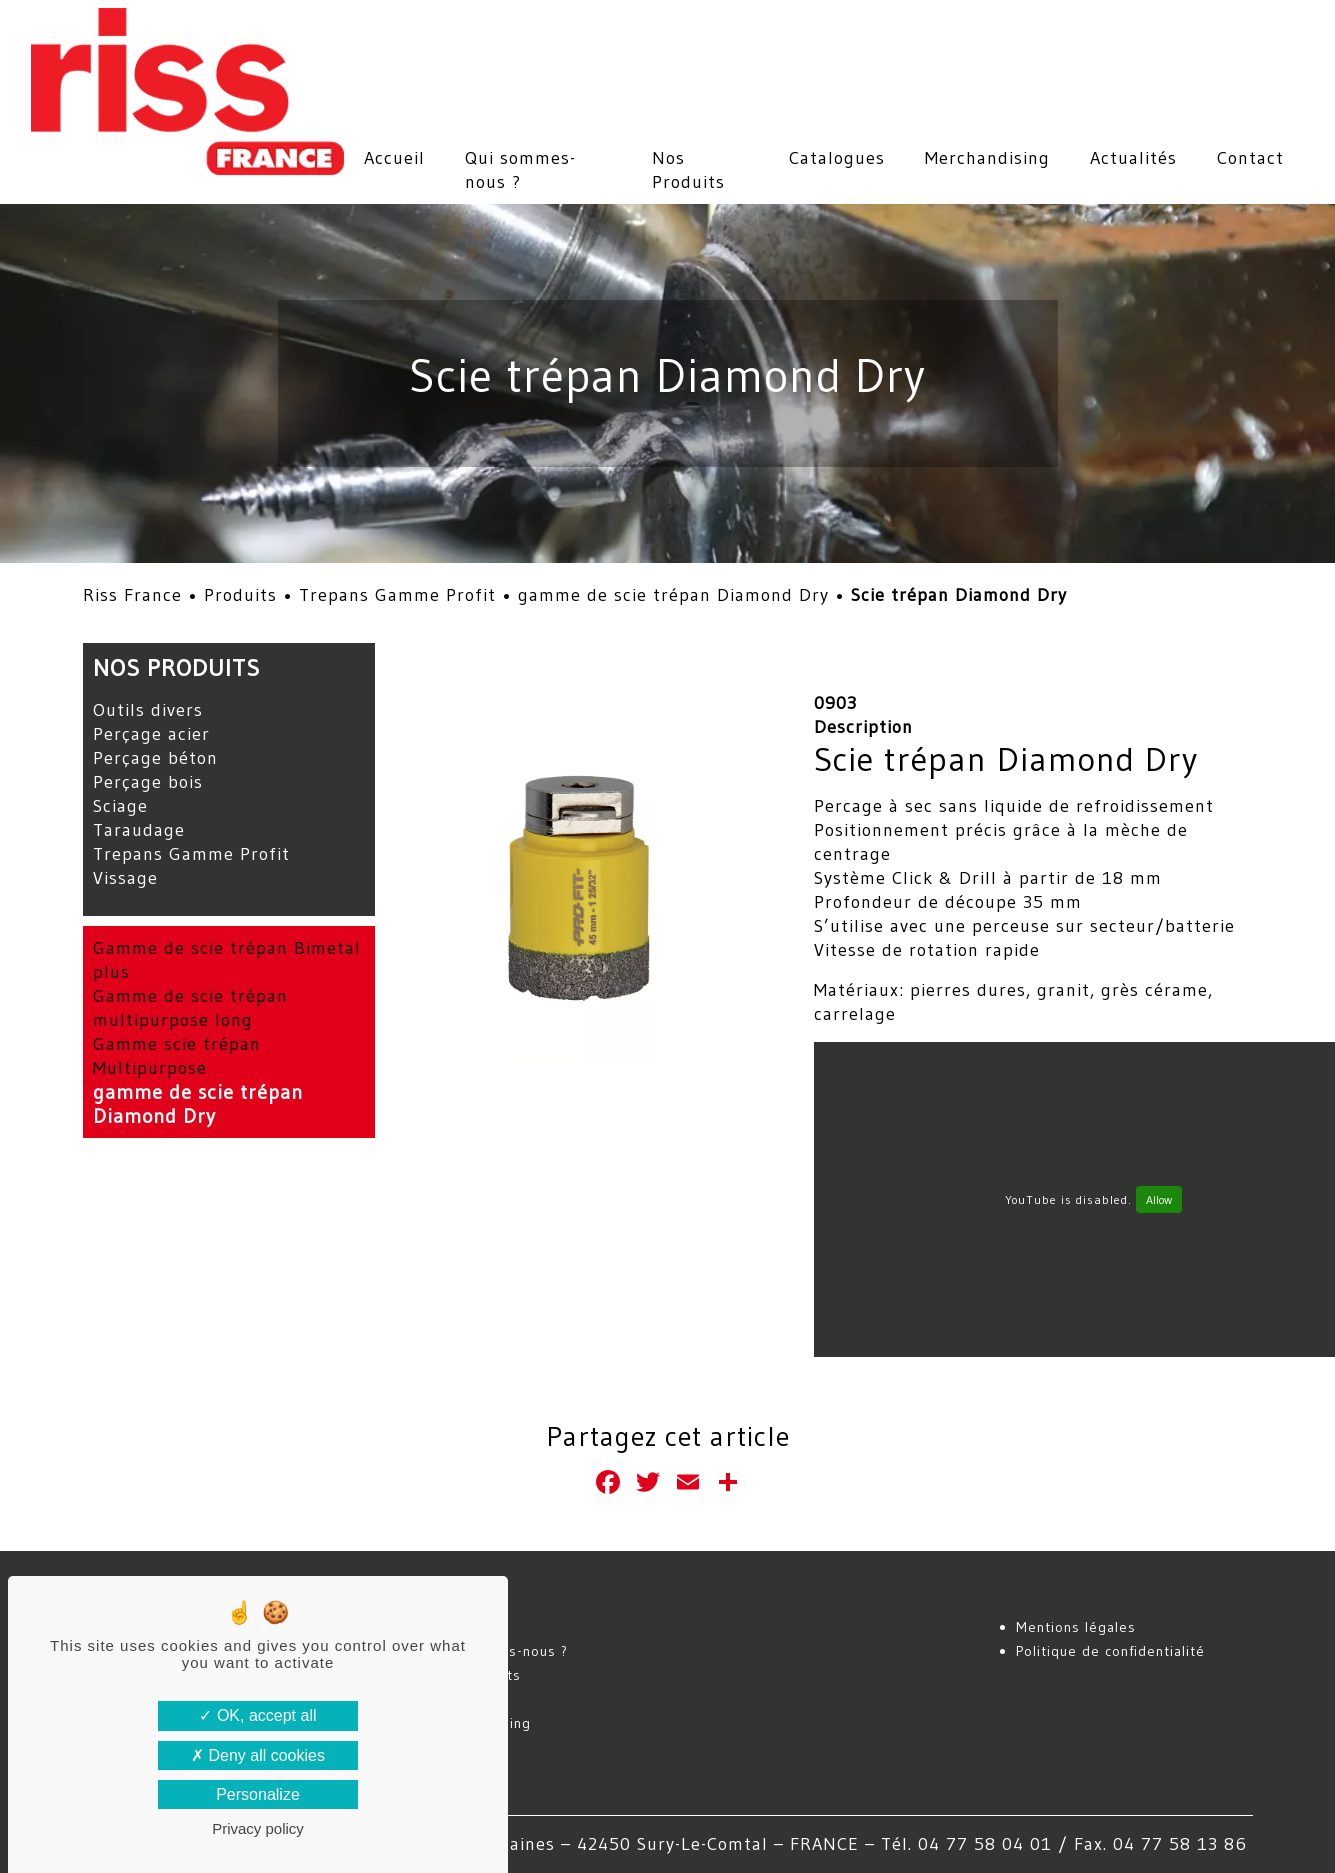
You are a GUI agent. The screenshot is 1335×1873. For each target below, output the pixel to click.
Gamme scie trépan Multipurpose (177, 1056)
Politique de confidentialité (1110, 1651)
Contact (1250, 158)
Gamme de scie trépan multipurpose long (190, 1008)
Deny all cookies (258, 1755)
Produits (240, 595)
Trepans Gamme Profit (397, 595)
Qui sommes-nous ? (520, 170)
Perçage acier (151, 734)
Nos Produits (688, 170)
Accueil (394, 158)
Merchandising (987, 158)
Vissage (125, 878)
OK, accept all (257, 1715)
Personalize (258, 1794)
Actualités (1133, 158)
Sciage (120, 806)
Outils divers (148, 710)
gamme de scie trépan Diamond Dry (673, 595)
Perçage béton (155, 758)
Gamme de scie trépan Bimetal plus (227, 960)
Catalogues (837, 158)
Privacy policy (258, 1828)
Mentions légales (1076, 1627)
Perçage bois (148, 782)
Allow (1159, 1199)
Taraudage (139, 830)
